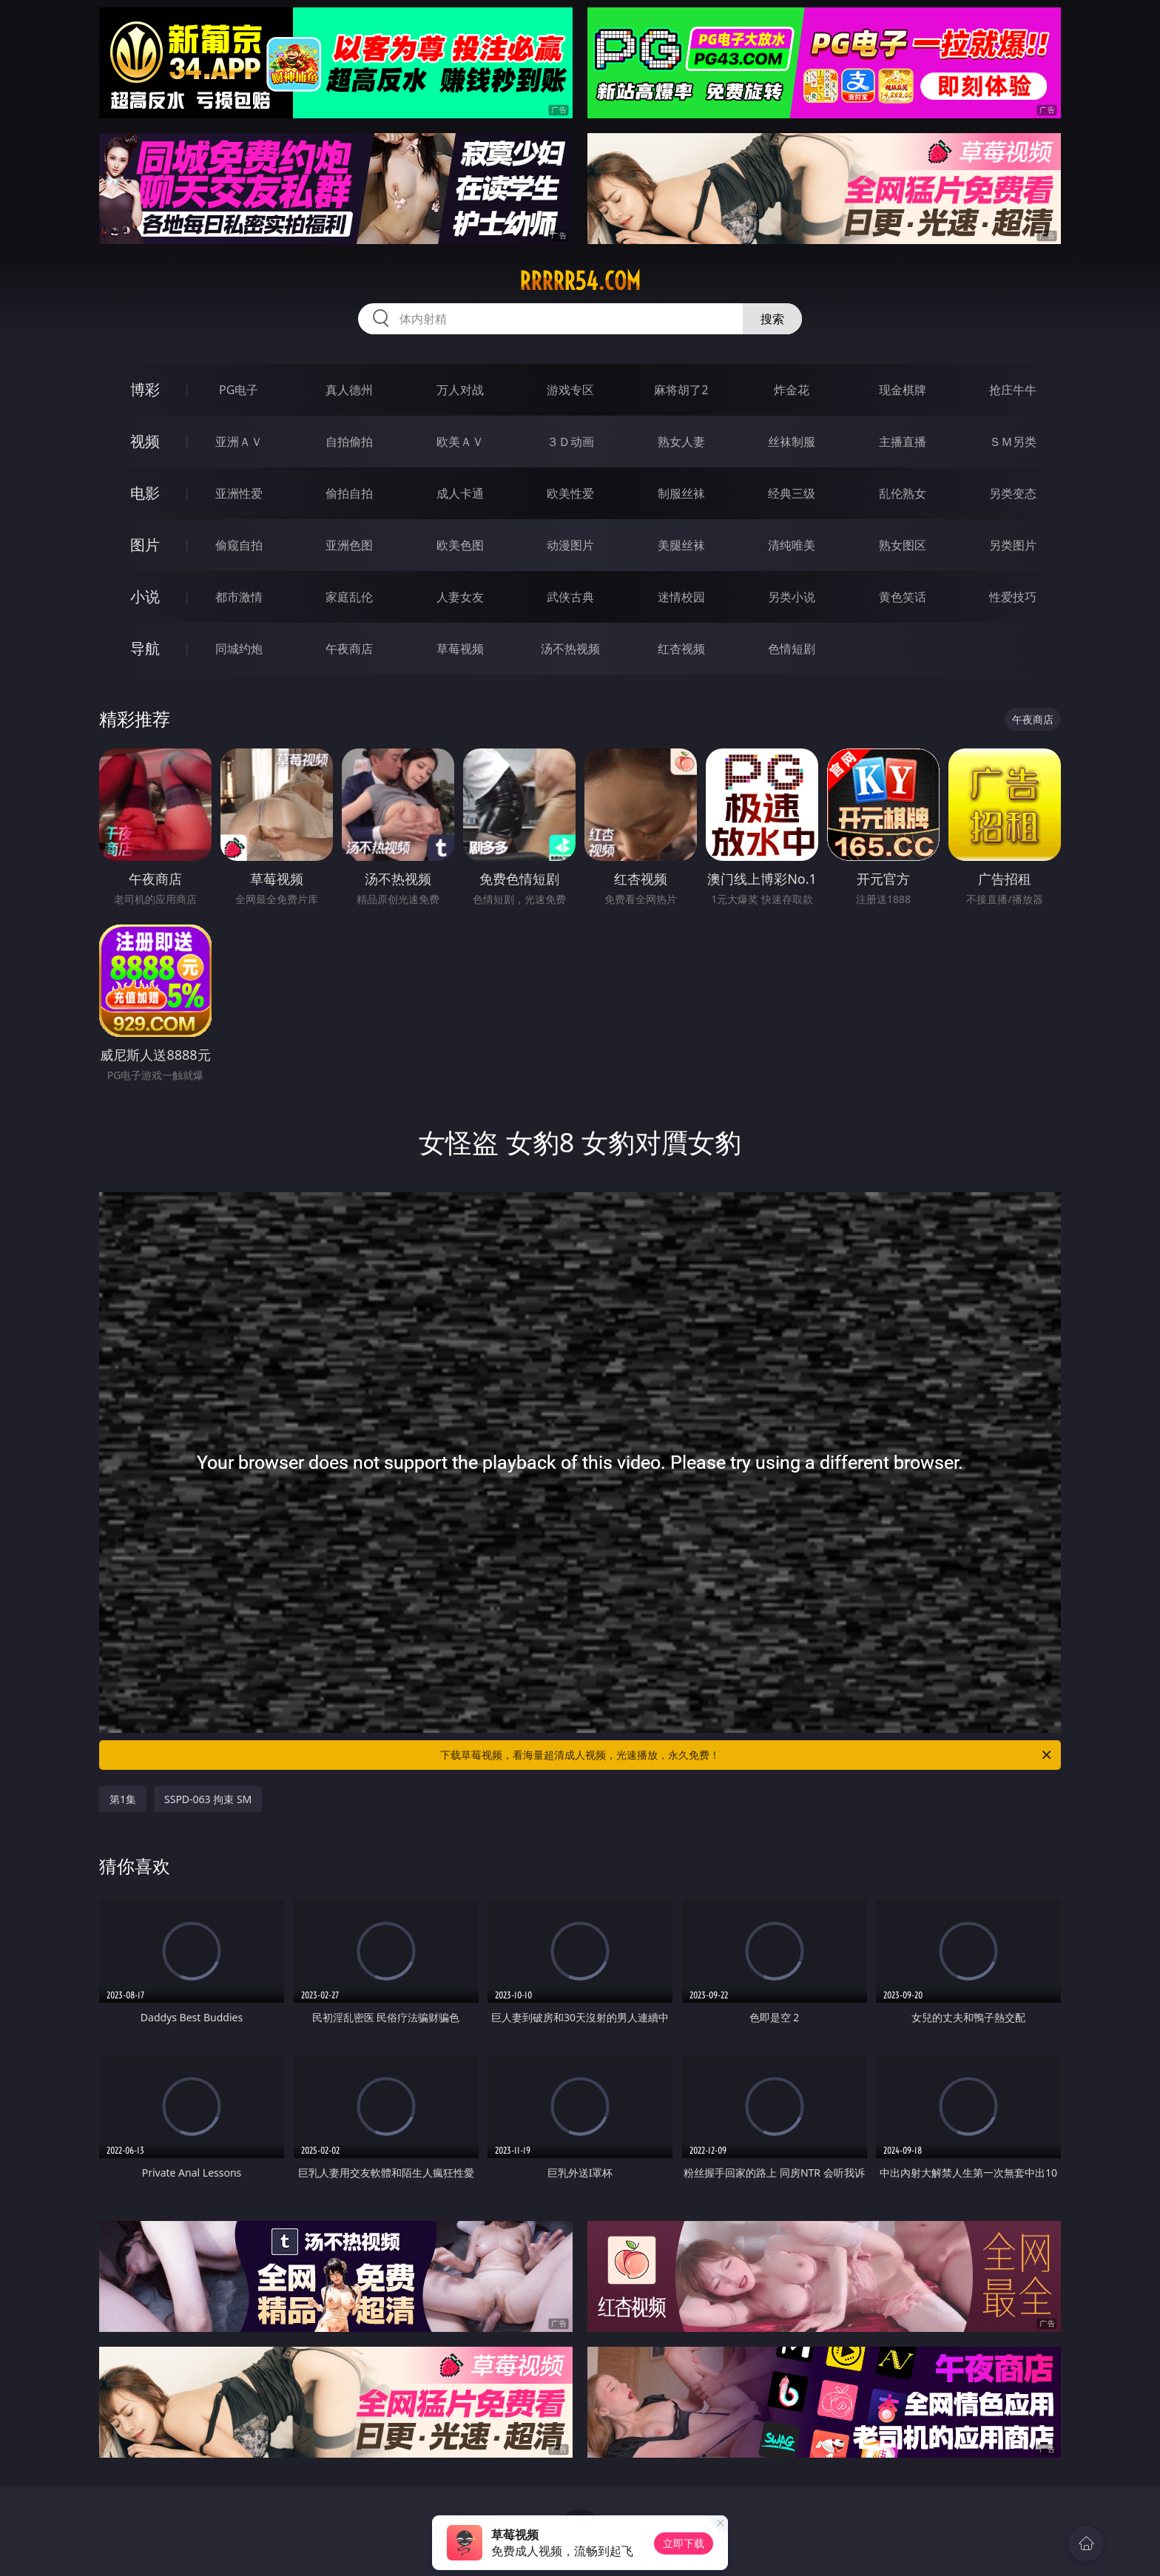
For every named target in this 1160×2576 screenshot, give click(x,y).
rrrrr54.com (580, 281)
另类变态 (1012, 493)
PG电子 (238, 390)
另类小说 (791, 597)
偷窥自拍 (239, 545)
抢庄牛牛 (1012, 390)
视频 (145, 441)
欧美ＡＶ (460, 441)
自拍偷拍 (349, 441)
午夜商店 (349, 648)
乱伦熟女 (902, 493)
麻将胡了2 (681, 390)
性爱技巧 (1012, 597)
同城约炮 (239, 648)
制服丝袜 (681, 493)
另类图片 (1012, 545)
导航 (145, 648)
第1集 (122, 1799)
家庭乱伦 (349, 597)
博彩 (145, 389)
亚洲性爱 (239, 493)
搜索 (772, 319)
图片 (145, 545)
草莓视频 (460, 648)
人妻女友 (460, 597)
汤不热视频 (570, 648)
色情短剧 (791, 648)
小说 (145, 596)
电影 (145, 493)
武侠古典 (570, 597)
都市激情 (239, 597)
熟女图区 (902, 545)
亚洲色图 (349, 545)
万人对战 (460, 390)
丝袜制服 (791, 441)
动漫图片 (570, 545)
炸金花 (791, 390)
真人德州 (349, 390)
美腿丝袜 (681, 545)
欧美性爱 (570, 493)
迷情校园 (681, 597)
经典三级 (791, 493)
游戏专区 (570, 390)
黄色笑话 (902, 597)
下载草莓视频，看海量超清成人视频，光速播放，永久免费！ (746, 1755)
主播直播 (902, 441)
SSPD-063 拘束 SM (208, 1799)
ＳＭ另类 (1012, 441)
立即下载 (683, 2543)
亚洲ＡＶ (239, 441)
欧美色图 (460, 545)
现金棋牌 (902, 390)
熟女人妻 (681, 441)
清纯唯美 (791, 545)
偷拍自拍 (349, 493)
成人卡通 (460, 493)
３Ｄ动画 (570, 441)
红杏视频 (681, 648)
